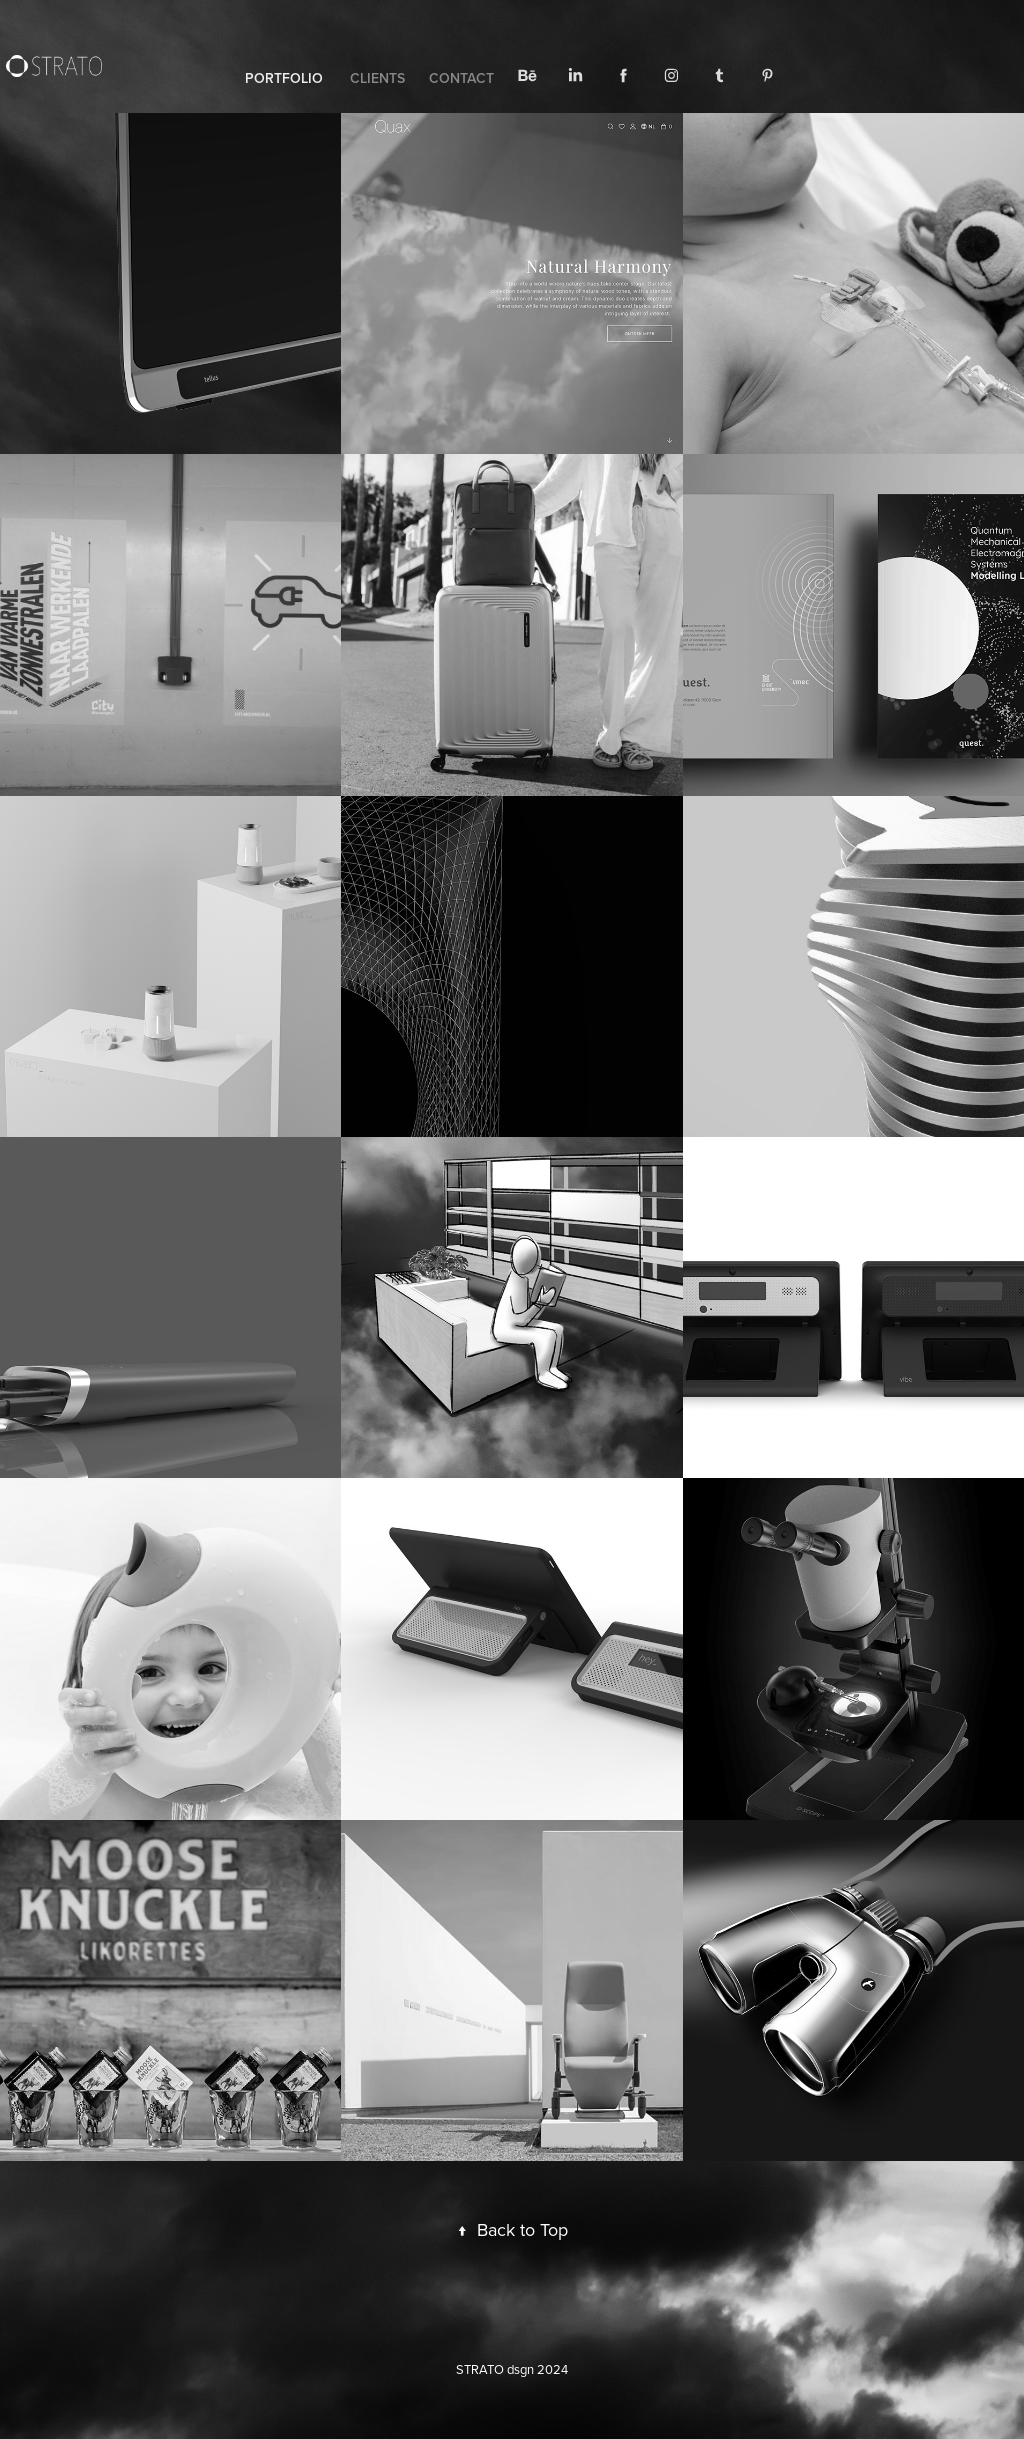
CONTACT (461, 78)
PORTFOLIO (284, 78)
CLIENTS (377, 78)
